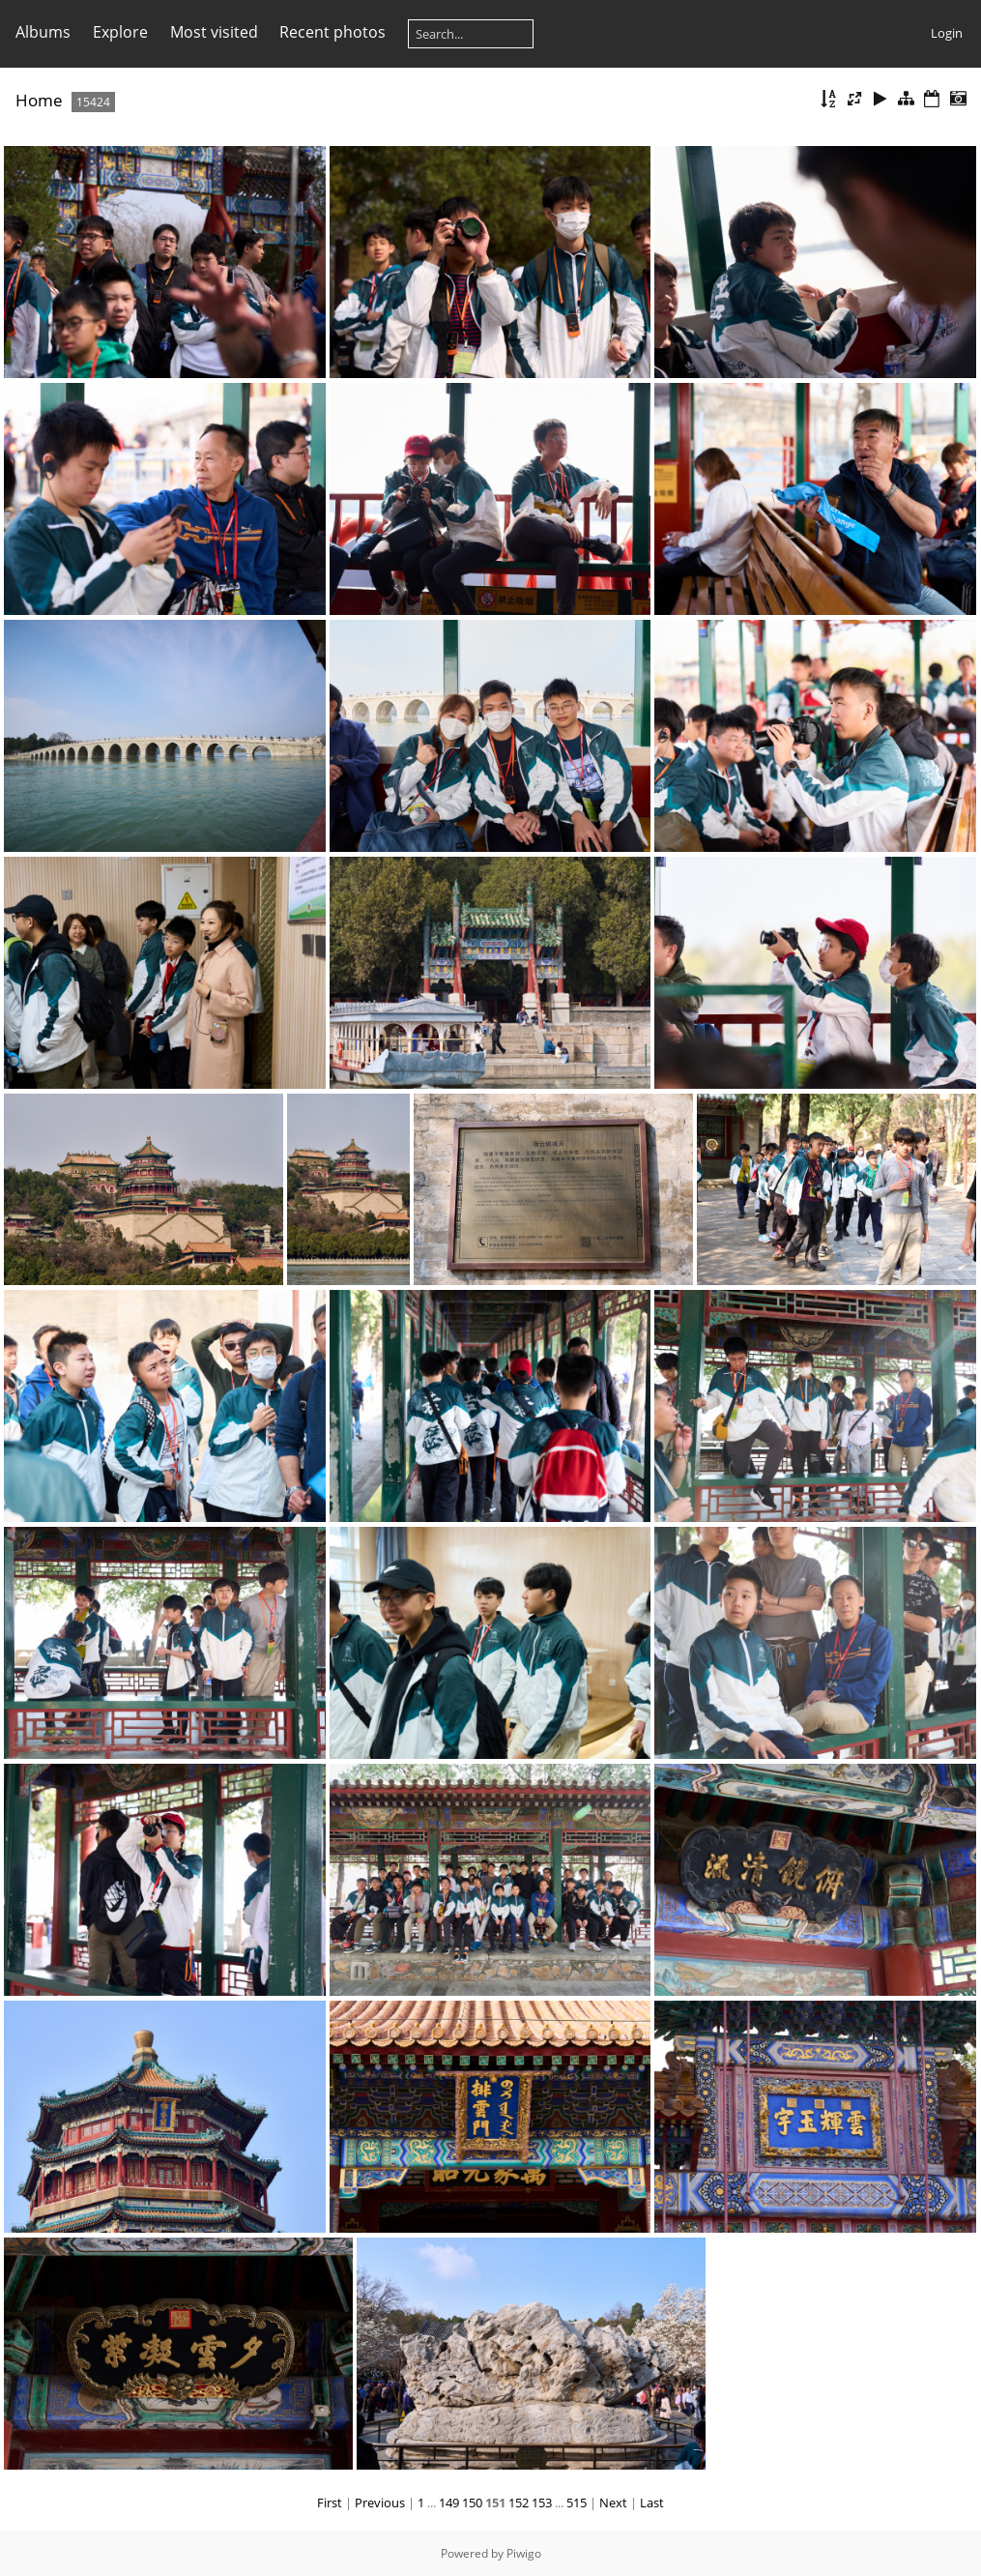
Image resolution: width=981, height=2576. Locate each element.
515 (576, 2502)
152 (518, 2502)
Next (613, 2502)
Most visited (214, 32)
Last (652, 2502)
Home (39, 100)
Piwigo (523, 2553)
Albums (43, 32)
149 (449, 2502)
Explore (120, 32)
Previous (380, 2502)
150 (472, 2502)
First (329, 2502)
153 (542, 2502)
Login (947, 33)
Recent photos (332, 32)
